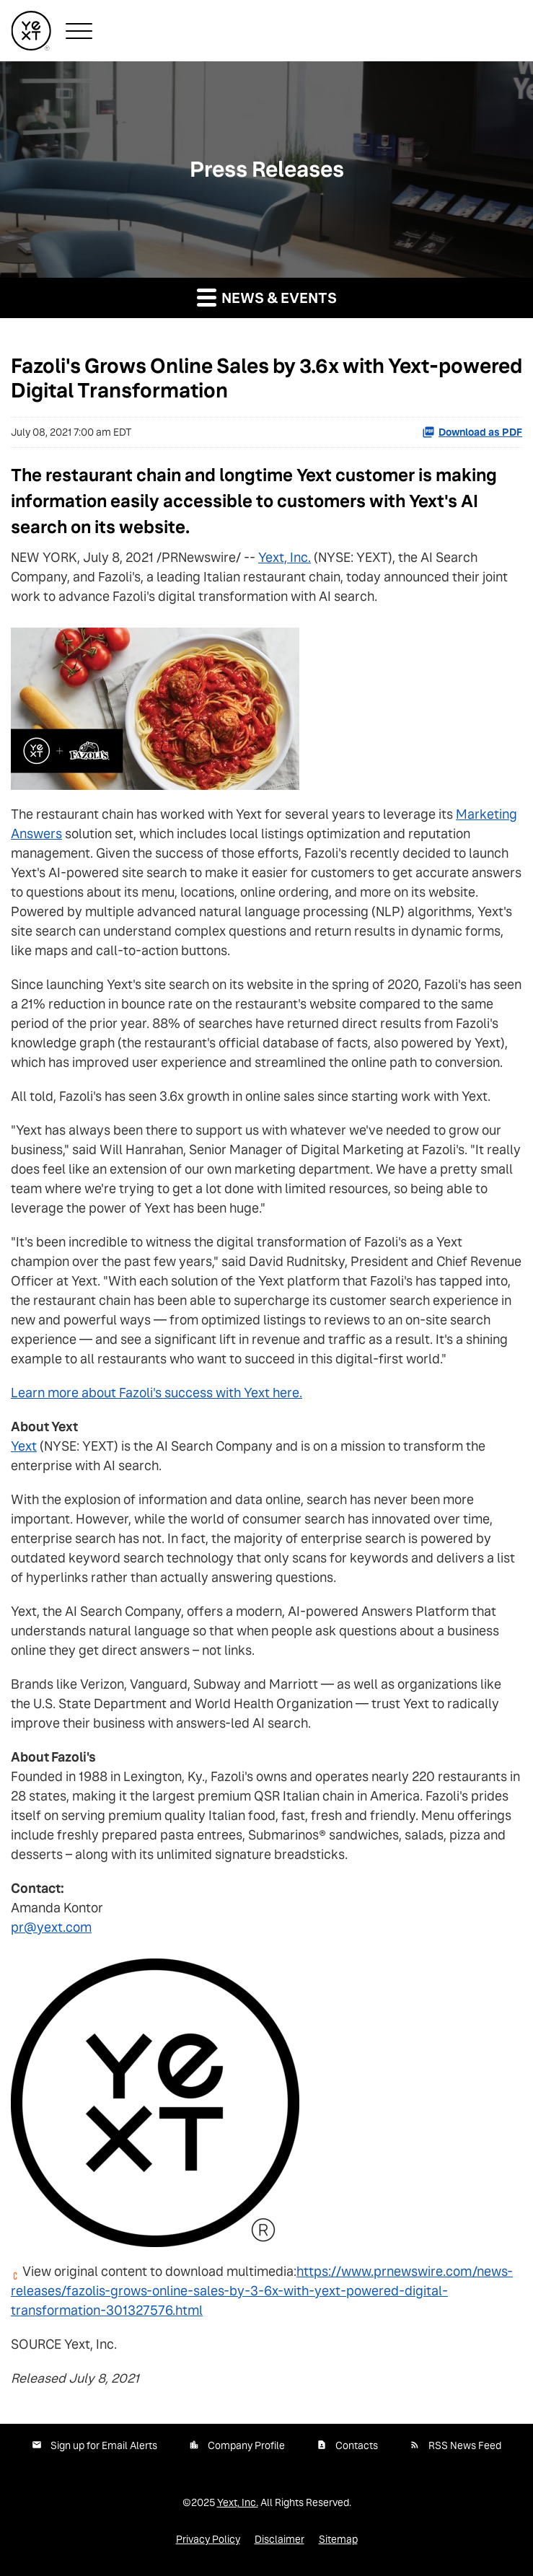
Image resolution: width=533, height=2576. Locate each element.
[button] (79, 31)
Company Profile (246, 2445)
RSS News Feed (464, 2445)
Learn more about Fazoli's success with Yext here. (156, 1392)
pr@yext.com (51, 1927)
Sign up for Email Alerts (103, 2445)
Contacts (356, 2445)
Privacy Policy (208, 2539)
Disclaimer (279, 2539)
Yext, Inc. (284, 557)
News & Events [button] (267, 297)
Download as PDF (472, 432)
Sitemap (338, 2539)
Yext (24, 1446)
